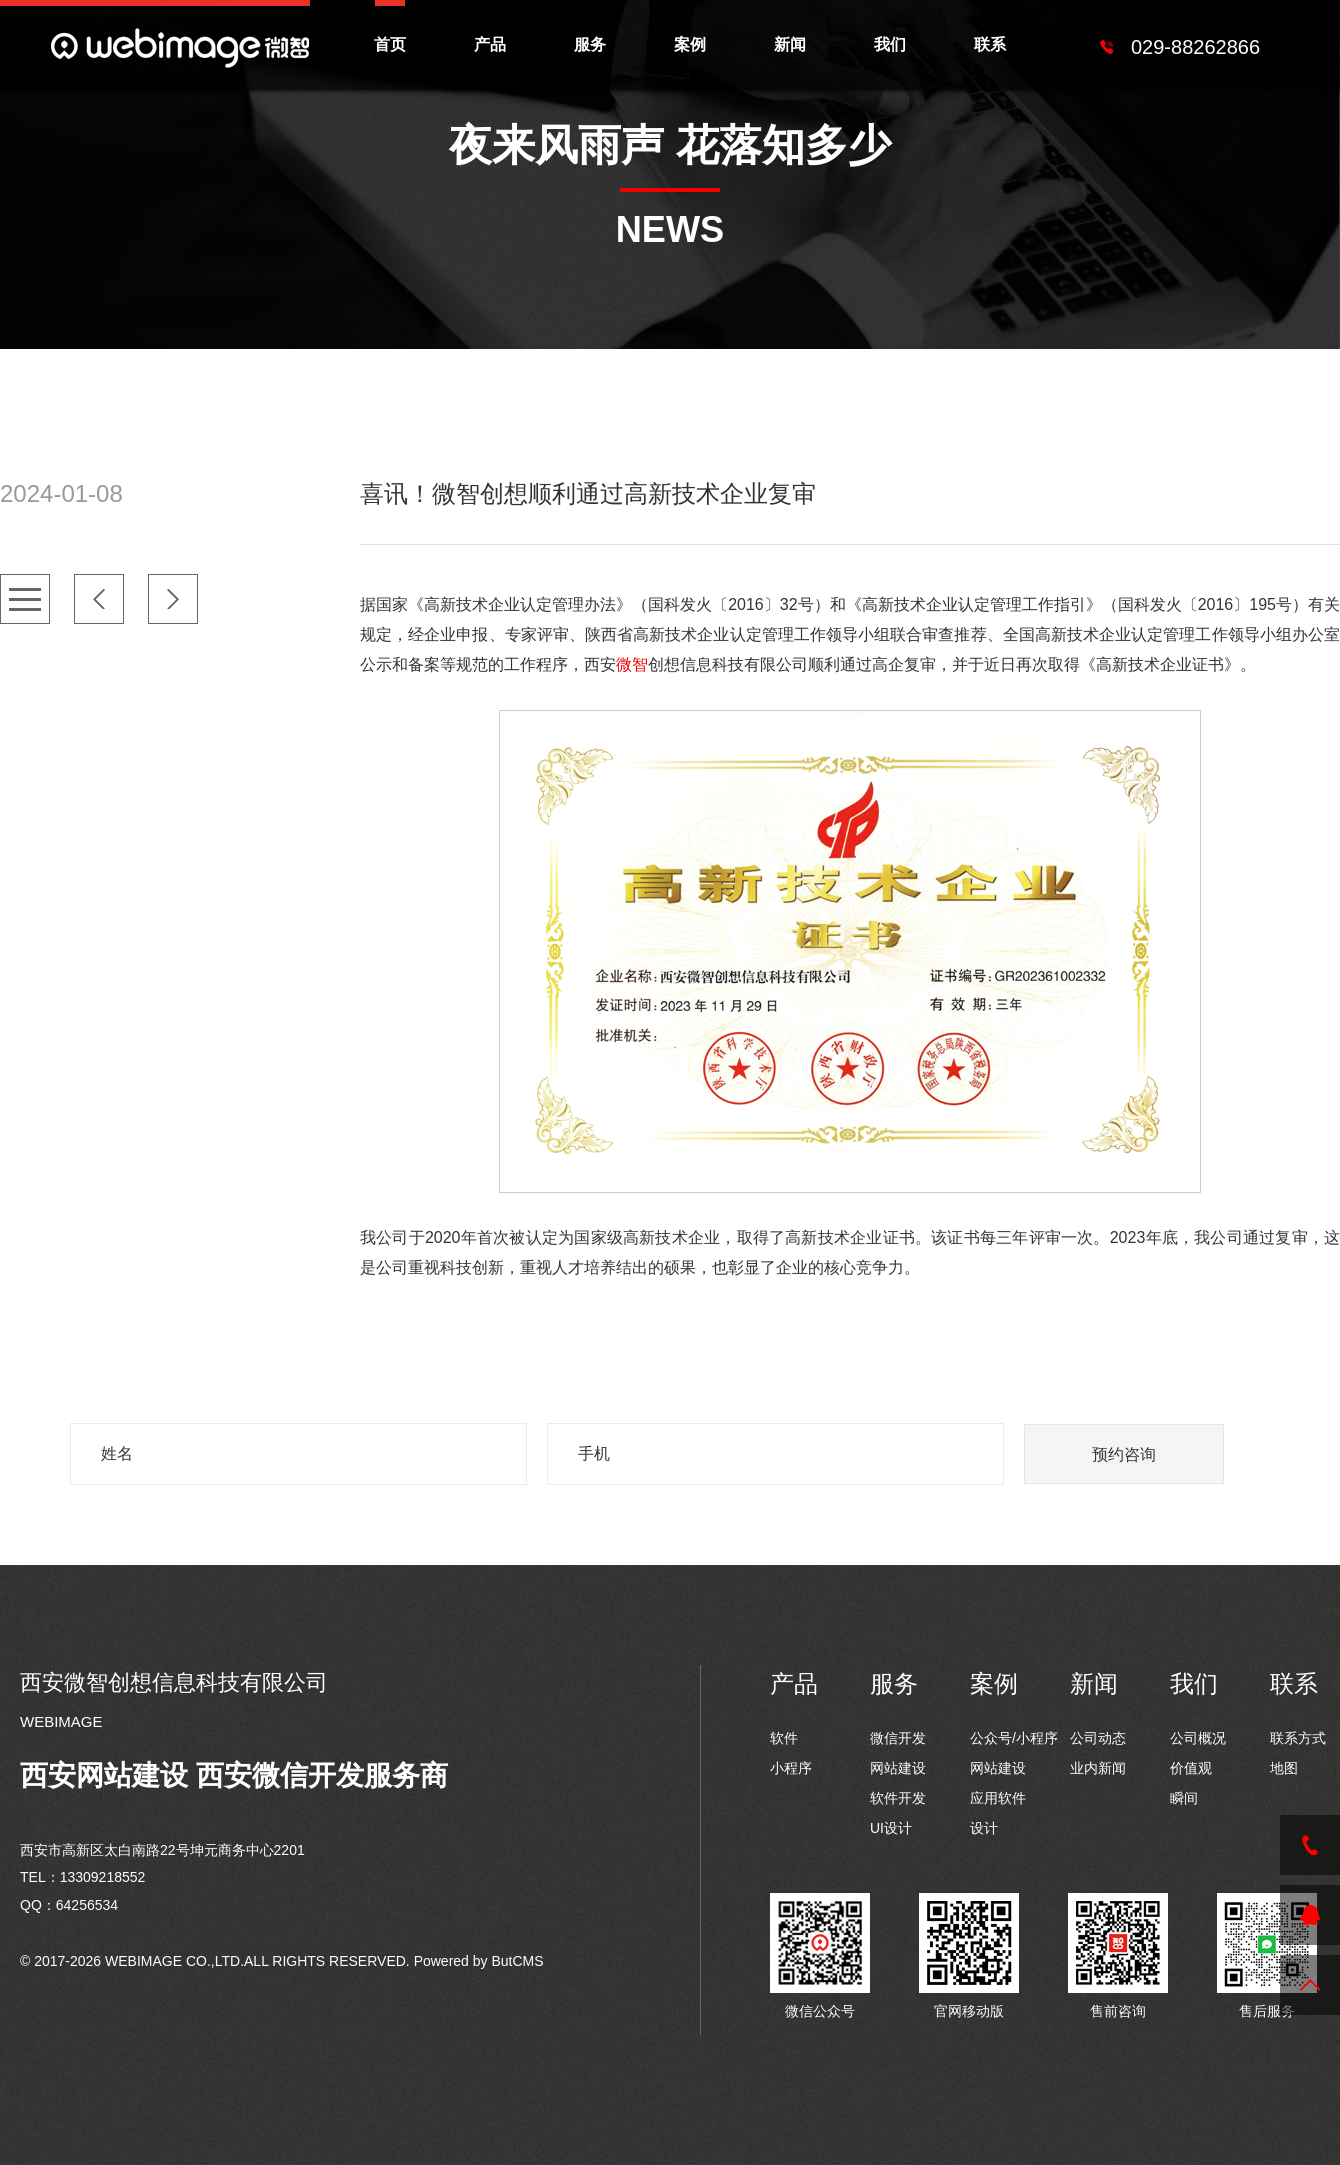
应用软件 (998, 1798)
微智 (632, 664)
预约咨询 (1124, 1454)
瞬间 (1184, 1798)
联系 (990, 44)
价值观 (1191, 1768)
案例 (690, 44)
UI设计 (891, 1828)
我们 (890, 44)
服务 (590, 44)
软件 (784, 1738)
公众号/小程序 (1014, 1738)
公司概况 (1198, 1738)
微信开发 (898, 1738)
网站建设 (898, 1768)
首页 (390, 44)
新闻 (790, 44)
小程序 (791, 1768)
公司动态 (1098, 1738)
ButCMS (517, 1961)
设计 (984, 1828)
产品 (490, 44)
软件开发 (898, 1798)
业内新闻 (1098, 1768)
